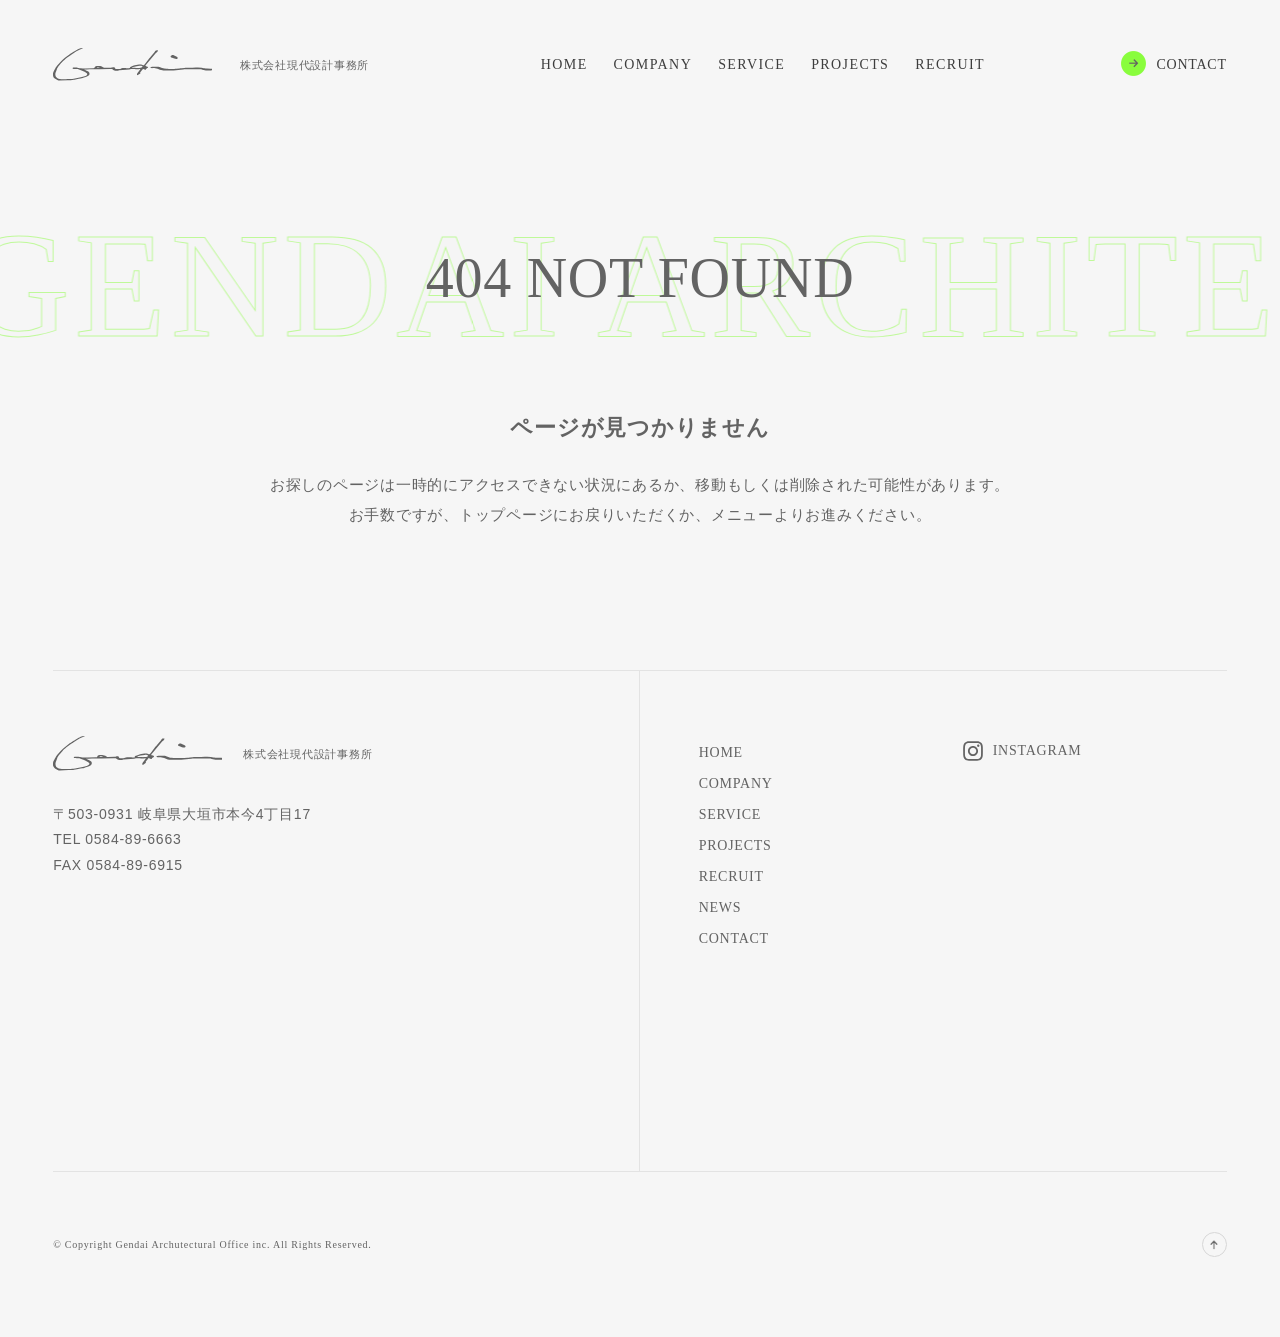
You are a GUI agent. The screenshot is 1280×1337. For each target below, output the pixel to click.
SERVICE (751, 64)
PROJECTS (850, 64)
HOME (564, 64)
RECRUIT (950, 64)
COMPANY (653, 64)
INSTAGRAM (1037, 750)
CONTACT (1192, 64)
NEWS (720, 907)
